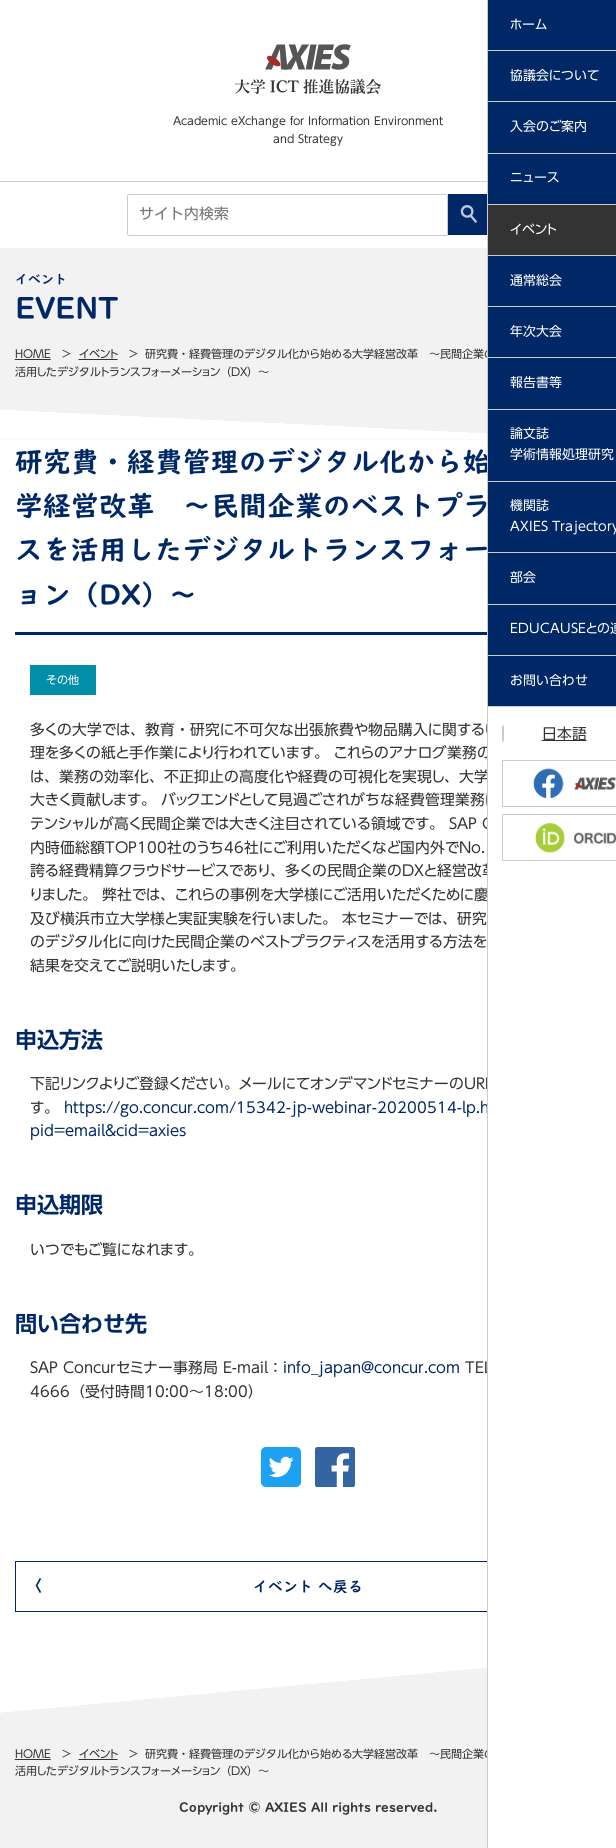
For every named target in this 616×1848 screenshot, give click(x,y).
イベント (98, 353)
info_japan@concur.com (371, 1367)
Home (33, 353)
